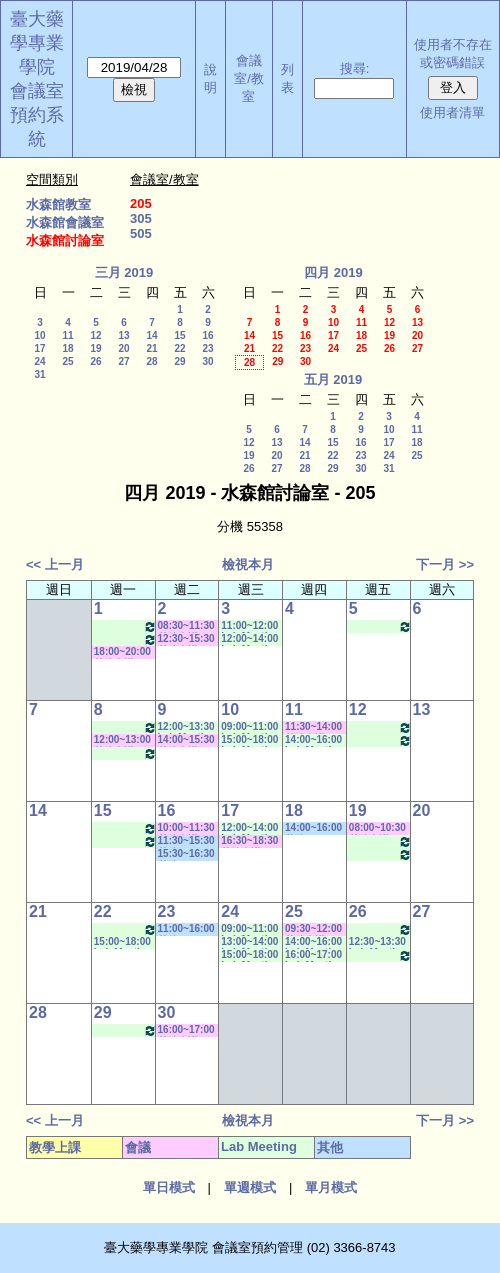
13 (123, 335)
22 (179, 348)
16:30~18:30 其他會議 (249, 841)
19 (95, 348)
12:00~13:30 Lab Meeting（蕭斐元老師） (187, 727)
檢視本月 (248, 564)
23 (207, 348)
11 (67, 335)
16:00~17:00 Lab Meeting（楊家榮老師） (314, 955)
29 (179, 361)
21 (151, 348)
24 (39, 361)
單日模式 (169, 1187)
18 (67, 348)
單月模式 (331, 1187)
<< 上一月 (55, 564)
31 (39, 374)
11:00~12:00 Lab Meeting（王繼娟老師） (250, 626)
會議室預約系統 (37, 115)
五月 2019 (333, 379)
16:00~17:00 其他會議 (186, 1030)
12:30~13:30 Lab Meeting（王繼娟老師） (378, 942)
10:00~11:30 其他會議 (186, 828)
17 (39, 348)
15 (179, 335)
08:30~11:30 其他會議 (186, 626)
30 (207, 361)
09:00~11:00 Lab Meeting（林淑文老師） (250, 727)
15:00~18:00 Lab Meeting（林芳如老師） (250, 740)
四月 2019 (333, 272)
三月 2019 (124, 272)
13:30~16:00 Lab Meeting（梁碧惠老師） (125, 639)
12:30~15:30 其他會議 (186, 639)
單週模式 (250, 1187)
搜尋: (355, 68)
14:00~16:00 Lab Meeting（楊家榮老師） (314, 740)
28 (151, 361)
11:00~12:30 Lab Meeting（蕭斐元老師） (380, 841)
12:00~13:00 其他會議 (122, 740)
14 (151, 335)
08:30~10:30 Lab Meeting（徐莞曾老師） (125, 626)
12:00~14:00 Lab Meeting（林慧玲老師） (250, 639)
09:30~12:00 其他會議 (313, 929)
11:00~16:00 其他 (186, 929)
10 (39, 335)
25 (67, 361)
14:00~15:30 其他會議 (186, 740)
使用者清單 (452, 112)
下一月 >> (445, 564)
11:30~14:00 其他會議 (313, 727)
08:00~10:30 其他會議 (377, 828)
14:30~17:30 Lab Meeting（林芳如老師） (380, 626)
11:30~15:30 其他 (186, 841)
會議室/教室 (249, 78)
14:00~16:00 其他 (313, 828)
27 (123, 361)
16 (207, 335)
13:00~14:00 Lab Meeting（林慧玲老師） (250, 942)
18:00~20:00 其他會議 (122, 652)
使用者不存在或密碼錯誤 (453, 53)
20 (123, 348)
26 (95, 361)
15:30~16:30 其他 (186, 854)
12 (95, 335)
